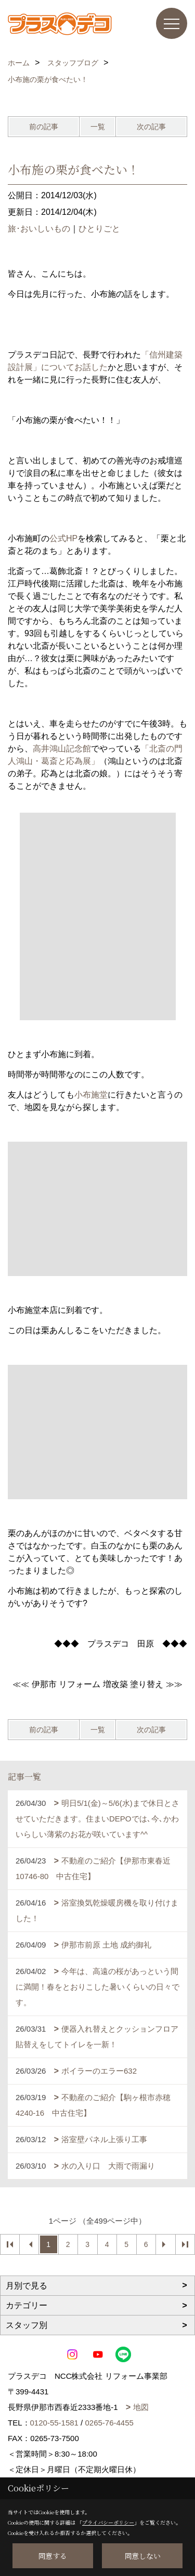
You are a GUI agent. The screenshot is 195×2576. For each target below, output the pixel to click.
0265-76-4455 (109, 2422)
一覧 (97, 126)
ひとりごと (99, 228)
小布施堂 (91, 1094)
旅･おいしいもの (39, 228)
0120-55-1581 (54, 2422)
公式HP (63, 538)
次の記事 (151, 126)
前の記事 (43, 126)
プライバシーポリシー (108, 2522)
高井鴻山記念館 (62, 748)
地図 (141, 2407)
